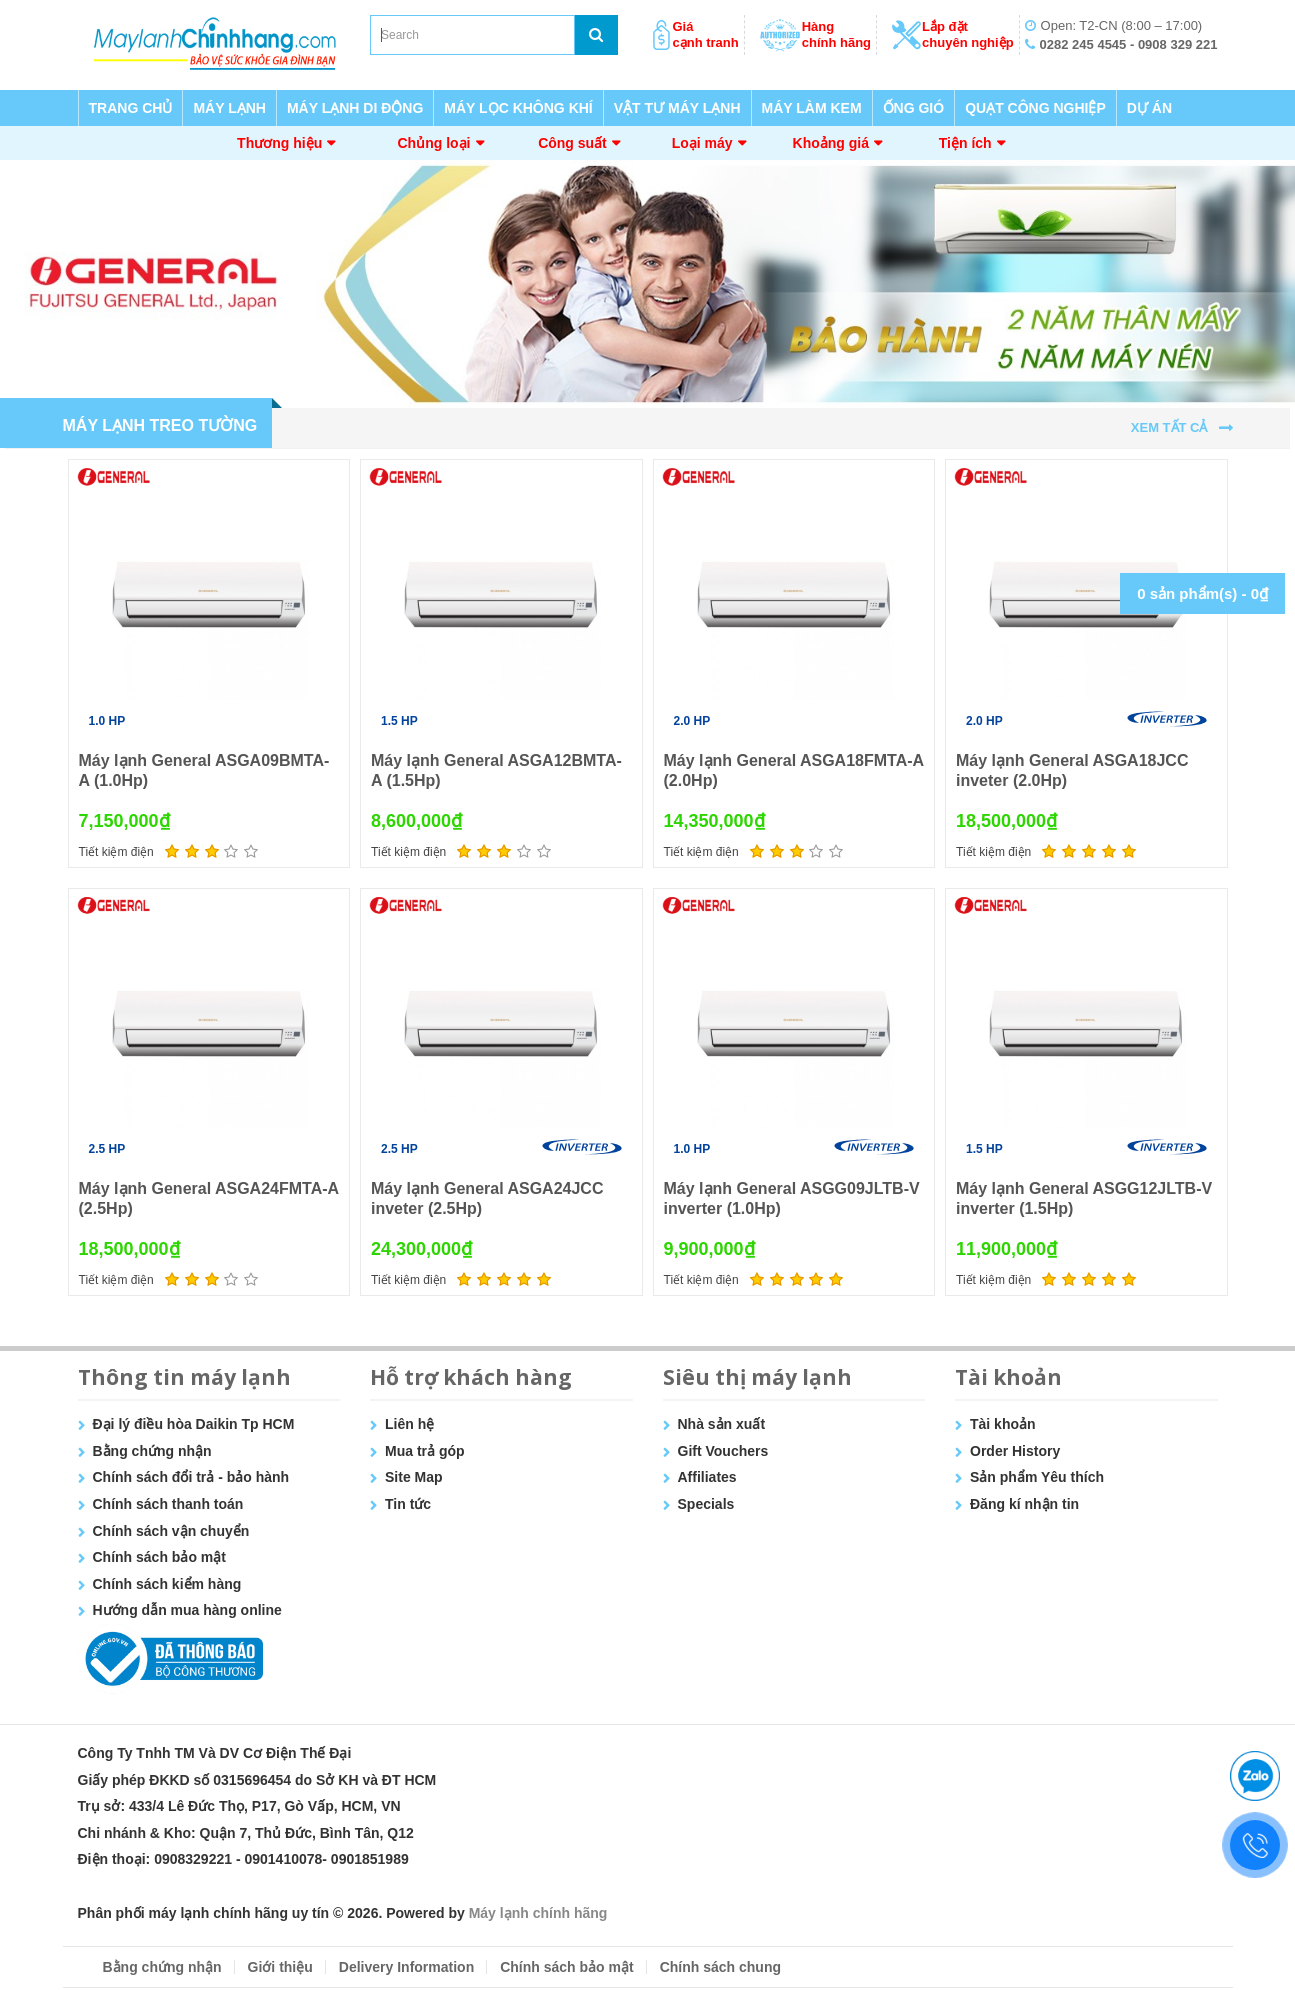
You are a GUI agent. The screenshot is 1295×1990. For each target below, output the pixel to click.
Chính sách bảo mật (159, 1557)
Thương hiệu (279, 143)
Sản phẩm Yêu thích (1037, 1477)
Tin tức (408, 1504)
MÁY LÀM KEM (812, 108)
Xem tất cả (1169, 427)
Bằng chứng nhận (152, 1451)
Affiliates (707, 1477)
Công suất (572, 143)
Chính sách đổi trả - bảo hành (191, 1477)
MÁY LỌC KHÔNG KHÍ (518, 108)
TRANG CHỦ (131, 108)
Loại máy (702, 143)
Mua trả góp (425, 1451)
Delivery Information (406, 1967)
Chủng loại (434, 143)
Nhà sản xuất (722, 1424)
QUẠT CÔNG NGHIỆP (1035, 108)
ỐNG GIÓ (914, 108)
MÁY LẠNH (229, 108)
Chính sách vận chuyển (171, 1531)
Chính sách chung (720, 1967)
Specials (706, 1504)
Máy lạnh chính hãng (538, 1913)
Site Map (414, 1477)
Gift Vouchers (723, 1451)
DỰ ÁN (1149, 108)
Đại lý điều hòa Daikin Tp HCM (194, 1424)
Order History (1015, 1451)
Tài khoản (1003, 1424)
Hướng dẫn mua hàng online (187, 1610)
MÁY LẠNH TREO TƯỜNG (160, 425)
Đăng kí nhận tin (1024, 1504)
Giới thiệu (280, 1967)
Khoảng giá (831, 143)
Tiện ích (965, 143)
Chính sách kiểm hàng (167, 1584)
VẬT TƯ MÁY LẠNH (677, 108)
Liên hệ (409, 1424)
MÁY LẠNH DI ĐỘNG (355, 108)
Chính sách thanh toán (168, 1504)
